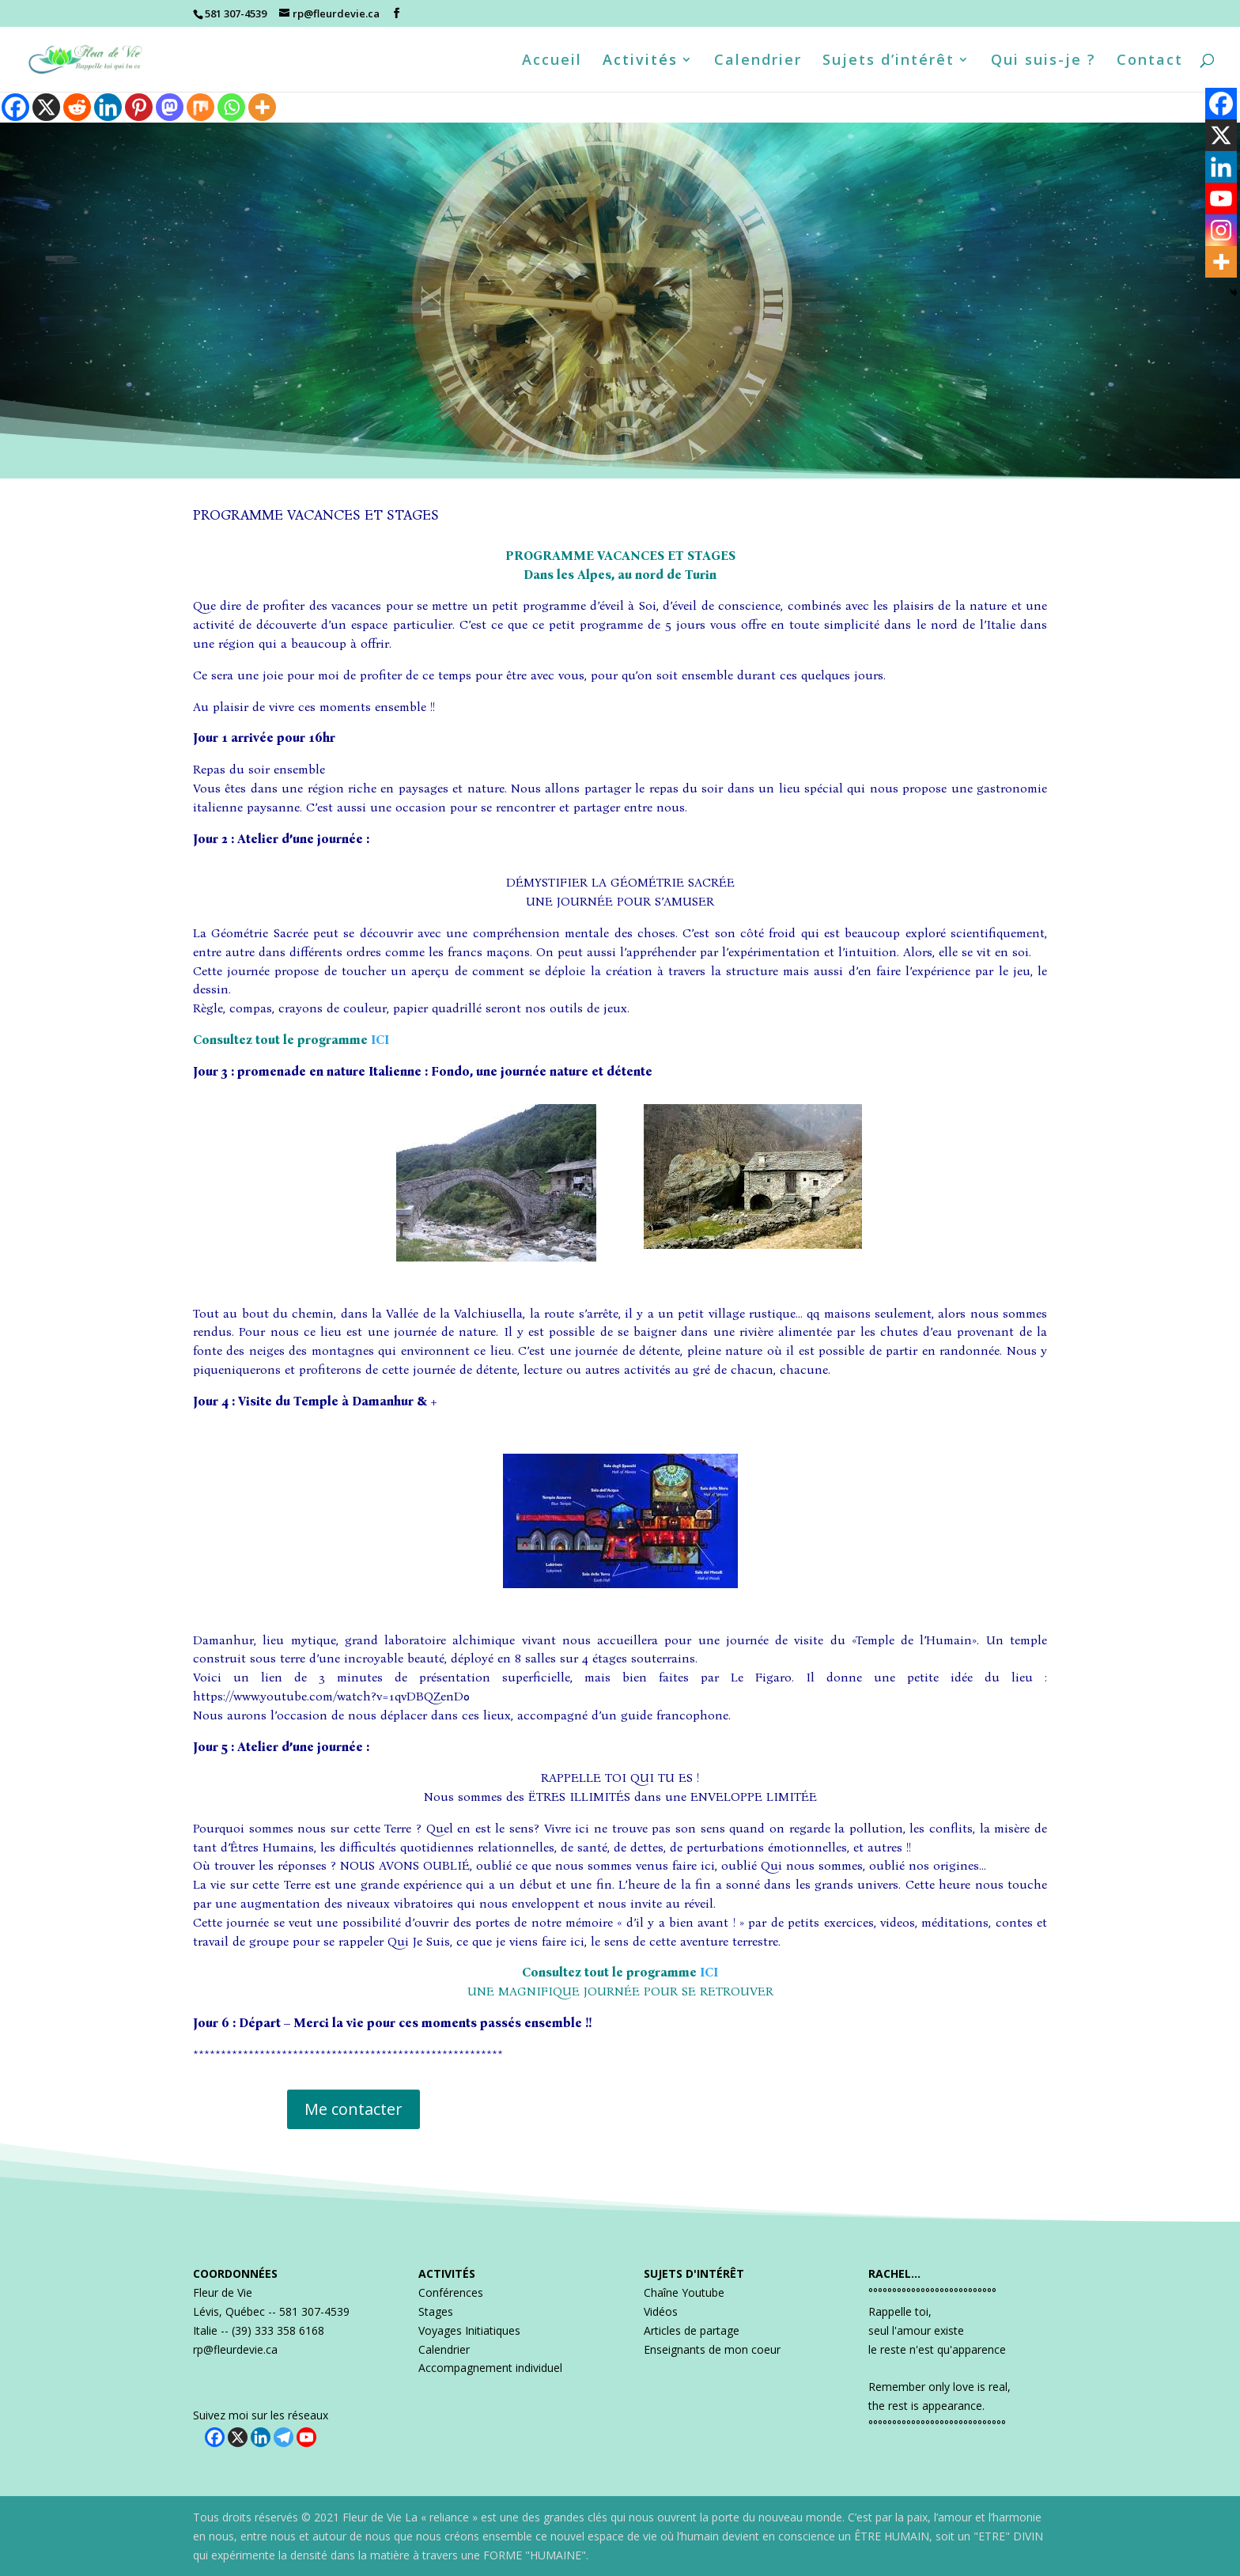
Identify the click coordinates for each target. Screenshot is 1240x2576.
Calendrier (758, 61)
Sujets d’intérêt (888, 61)
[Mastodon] (169, 107)
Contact (1150, 61)
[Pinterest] (139, 107)
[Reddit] (77, 107)
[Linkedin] (108, 107)
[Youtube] (1221, 198)
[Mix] (200, 107)
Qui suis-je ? (1043, 61)
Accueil (552, 61)
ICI (380, 1039)
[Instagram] (1221, 230)
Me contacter (353, 2109)
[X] (46, 107)
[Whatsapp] (231, 107)
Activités (640, 61)
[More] (262, 107)
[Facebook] (15, 107)
